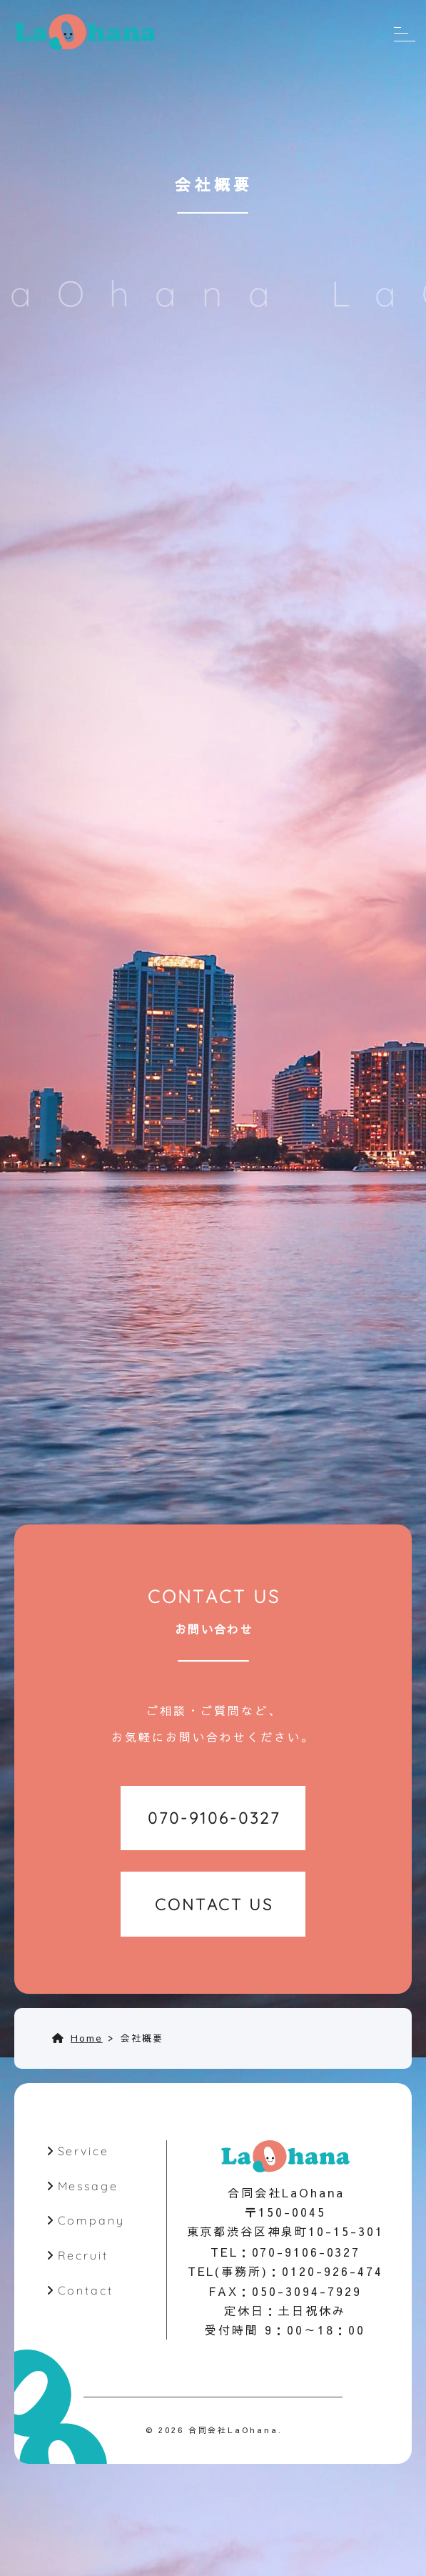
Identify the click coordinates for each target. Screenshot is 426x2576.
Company (91, 2222)
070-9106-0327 (306, 2254)
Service (83, 2153)
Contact (85, 2292)
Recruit (82, 2257)
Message (87, 2187)
